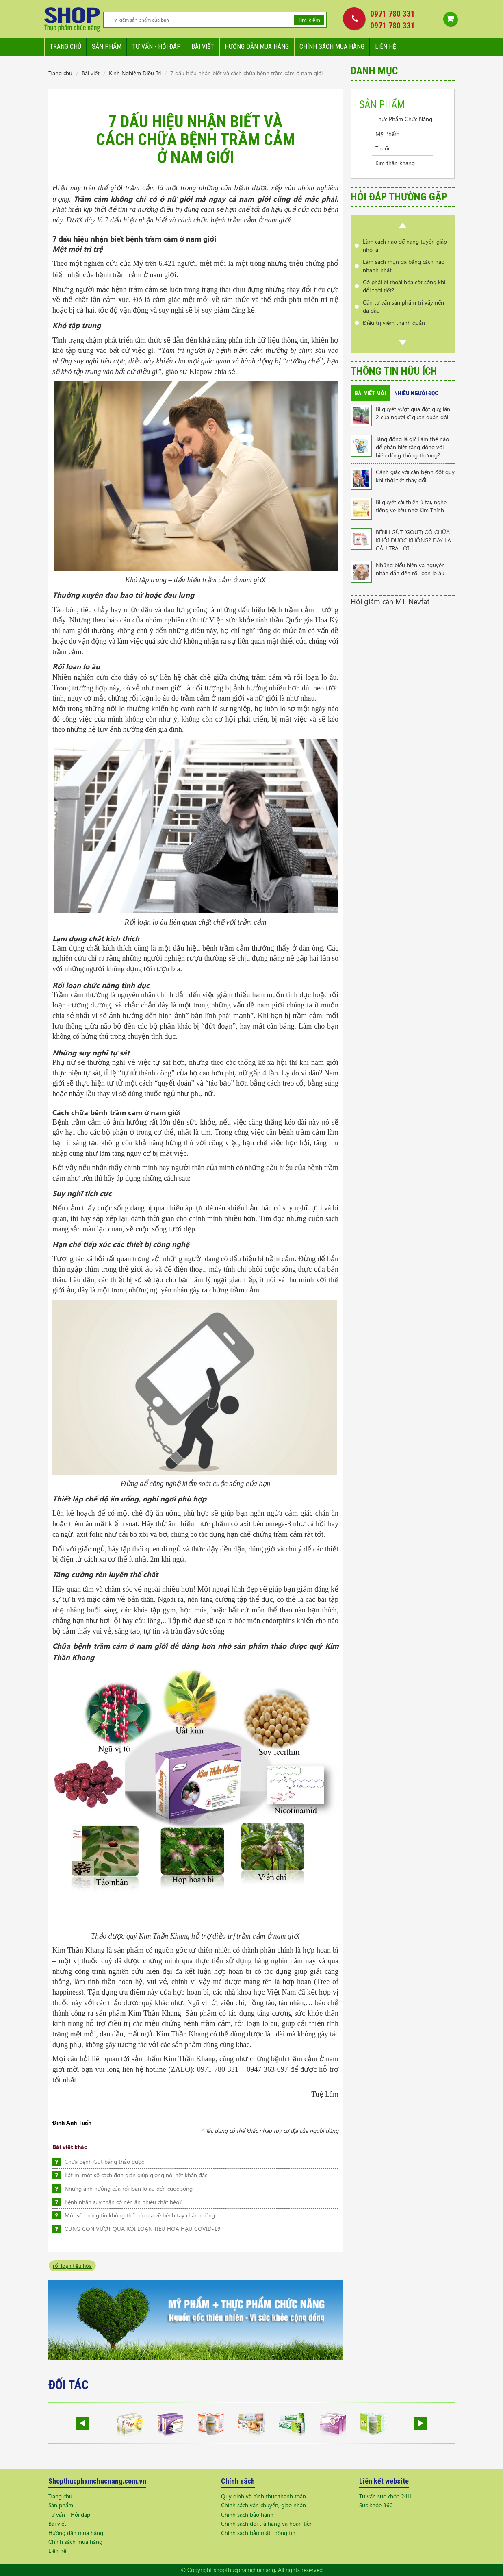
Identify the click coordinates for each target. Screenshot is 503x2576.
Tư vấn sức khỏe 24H (385, 2496)
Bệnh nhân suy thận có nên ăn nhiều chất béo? (123, 2202)
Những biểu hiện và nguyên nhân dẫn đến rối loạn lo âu (410, 569)
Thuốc (382, 148)
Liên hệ (385, 46)
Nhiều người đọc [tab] (416, 393)
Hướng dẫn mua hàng (257, 46)
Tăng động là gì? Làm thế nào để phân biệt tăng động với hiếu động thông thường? (412, 447)
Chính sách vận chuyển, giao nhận (263, 2505)
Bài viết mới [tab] (370, 393)
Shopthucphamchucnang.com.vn (97, 2481)
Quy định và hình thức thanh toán (263, 2496)
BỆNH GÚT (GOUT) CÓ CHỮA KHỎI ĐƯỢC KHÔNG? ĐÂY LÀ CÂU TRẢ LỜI (413, 540)
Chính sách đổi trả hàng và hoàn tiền (267, 2523)
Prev (402, 225)
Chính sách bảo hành (247, 2514)
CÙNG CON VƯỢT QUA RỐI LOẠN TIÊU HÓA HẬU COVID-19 (143, 2228)
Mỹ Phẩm (387, 133)
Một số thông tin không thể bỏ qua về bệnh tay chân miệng (140, 2215)
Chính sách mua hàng (331, 46)
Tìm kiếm (309, 20)
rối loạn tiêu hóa (72, 2265)
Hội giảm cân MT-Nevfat (390, 601)
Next (402, 342)
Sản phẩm (106, 46)
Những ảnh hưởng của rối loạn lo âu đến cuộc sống (129, 2188)
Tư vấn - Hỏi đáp (69, 2514)
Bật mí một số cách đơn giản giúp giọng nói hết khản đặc (136, 2175)
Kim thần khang (395, 163)
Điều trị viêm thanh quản (394, 322)
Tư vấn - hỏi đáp (156, 46)
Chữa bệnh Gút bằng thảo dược (104, 2161)
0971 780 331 (392, 14)
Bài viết (202, 46)
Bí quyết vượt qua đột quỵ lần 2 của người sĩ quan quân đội (413, 413)
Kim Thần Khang (78, 1950)
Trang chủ (65, 46)
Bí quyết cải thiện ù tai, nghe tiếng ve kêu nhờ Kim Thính (411, 506)
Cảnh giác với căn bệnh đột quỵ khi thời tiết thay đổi (415, 476)
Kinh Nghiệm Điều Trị (135, 73)
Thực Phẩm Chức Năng (403, 119)
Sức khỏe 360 (376, 2505)
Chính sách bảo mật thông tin (258, 2533)
